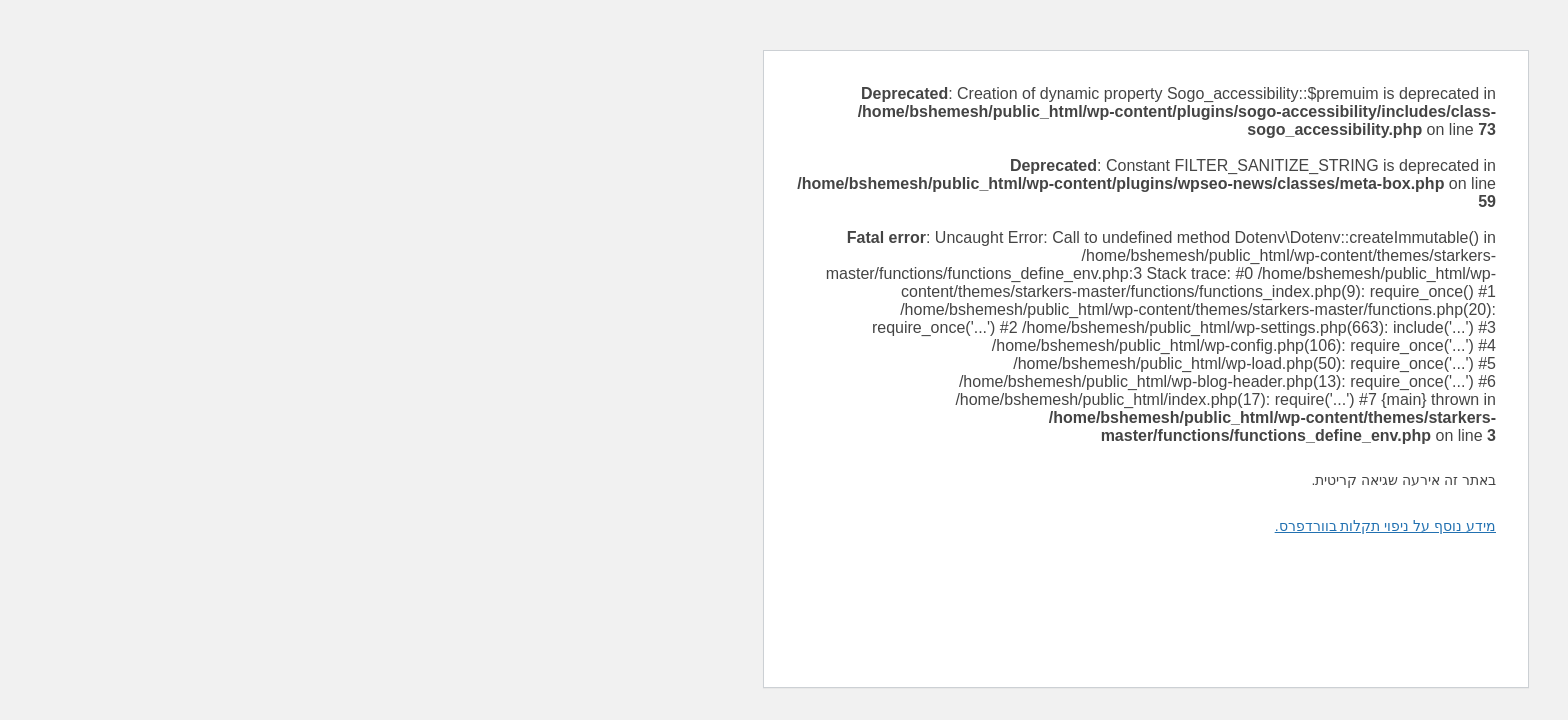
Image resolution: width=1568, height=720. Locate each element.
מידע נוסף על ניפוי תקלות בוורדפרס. (1023, 526)
